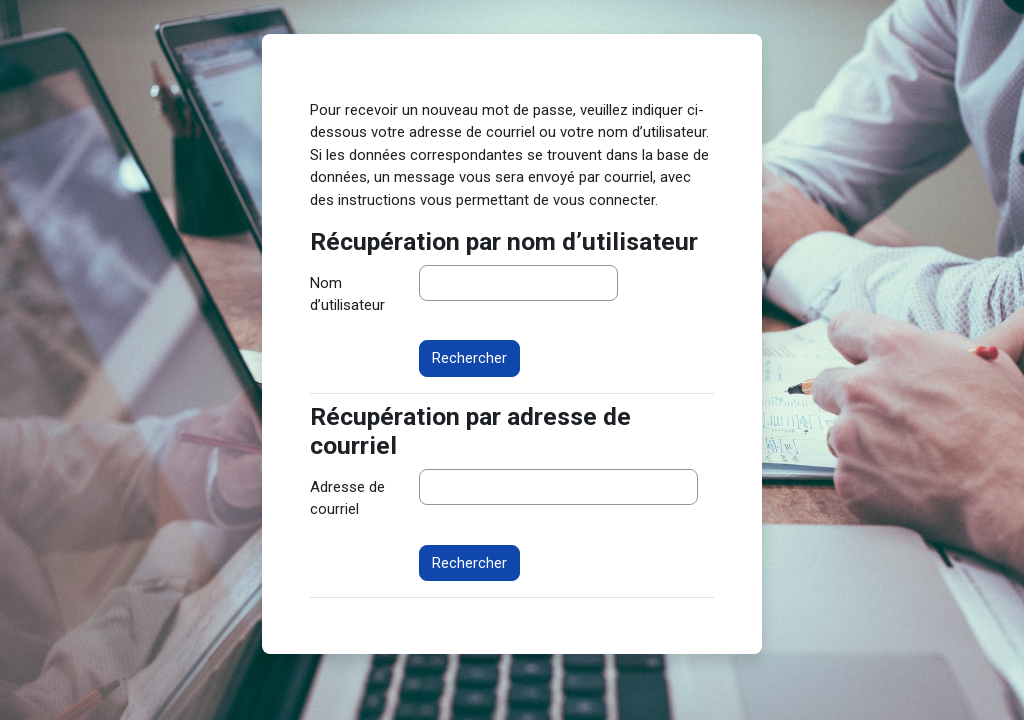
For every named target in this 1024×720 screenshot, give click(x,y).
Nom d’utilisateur (347, 294)
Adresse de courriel (347, 498)
